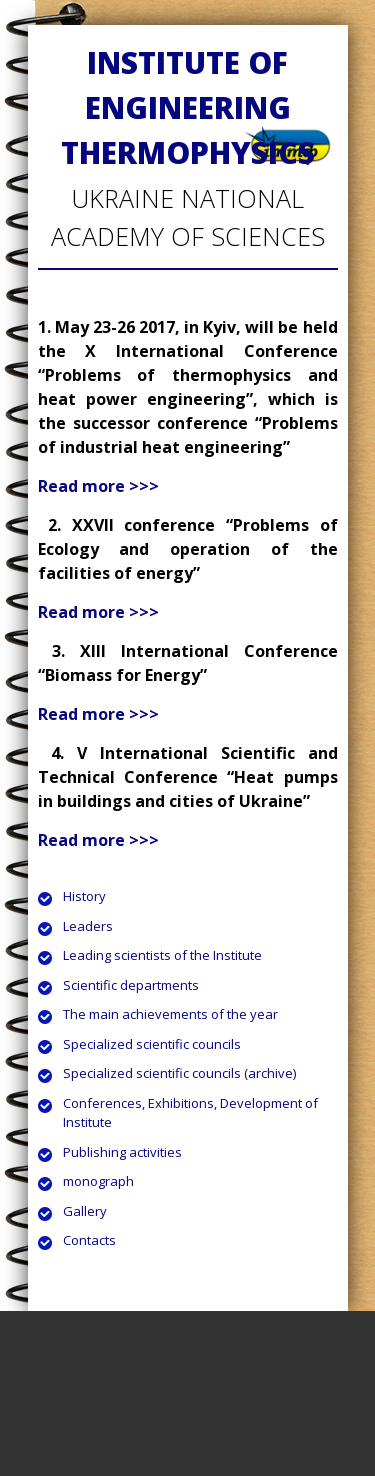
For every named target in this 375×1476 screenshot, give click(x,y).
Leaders (88, 926)
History (84, 896)
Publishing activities (122, 1152)
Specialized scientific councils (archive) (179, 1073)
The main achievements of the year (170, 1014)
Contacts (89, 1240)
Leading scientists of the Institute (162, 955)
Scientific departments (131, 985)
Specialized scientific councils (152, 1044)
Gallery (85, 1211)
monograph (98, 1181)
